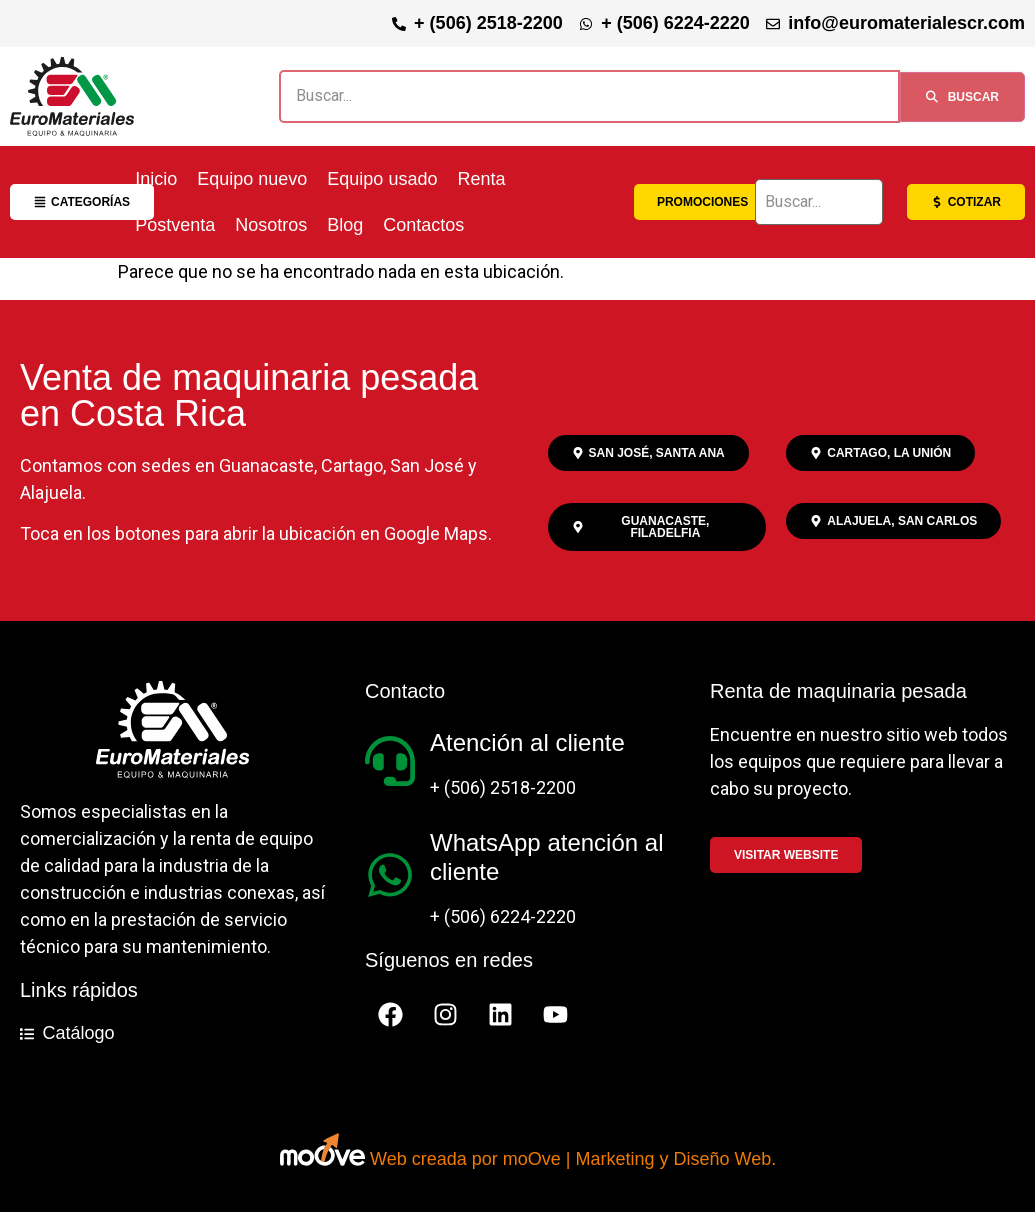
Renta (481, 179)
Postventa (175, 225)
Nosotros (271, 225)
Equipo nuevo (252, 179)
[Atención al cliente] (390, 761)
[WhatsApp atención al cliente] (390, 875)
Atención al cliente (527, 742)
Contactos (423, 225)
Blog (345, 225)
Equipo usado (382, 179)
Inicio (156, 179)
